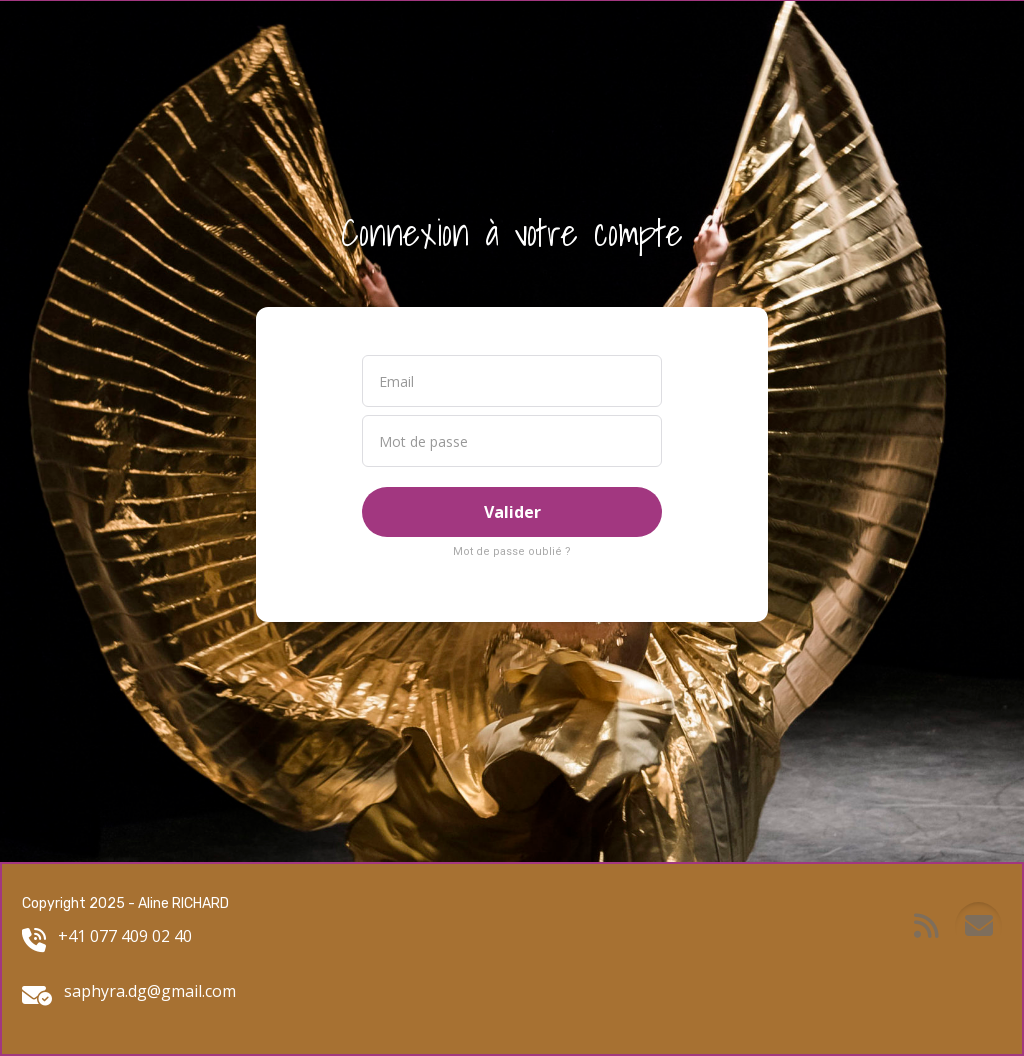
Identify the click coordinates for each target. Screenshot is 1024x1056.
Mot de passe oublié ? (512, 551)
